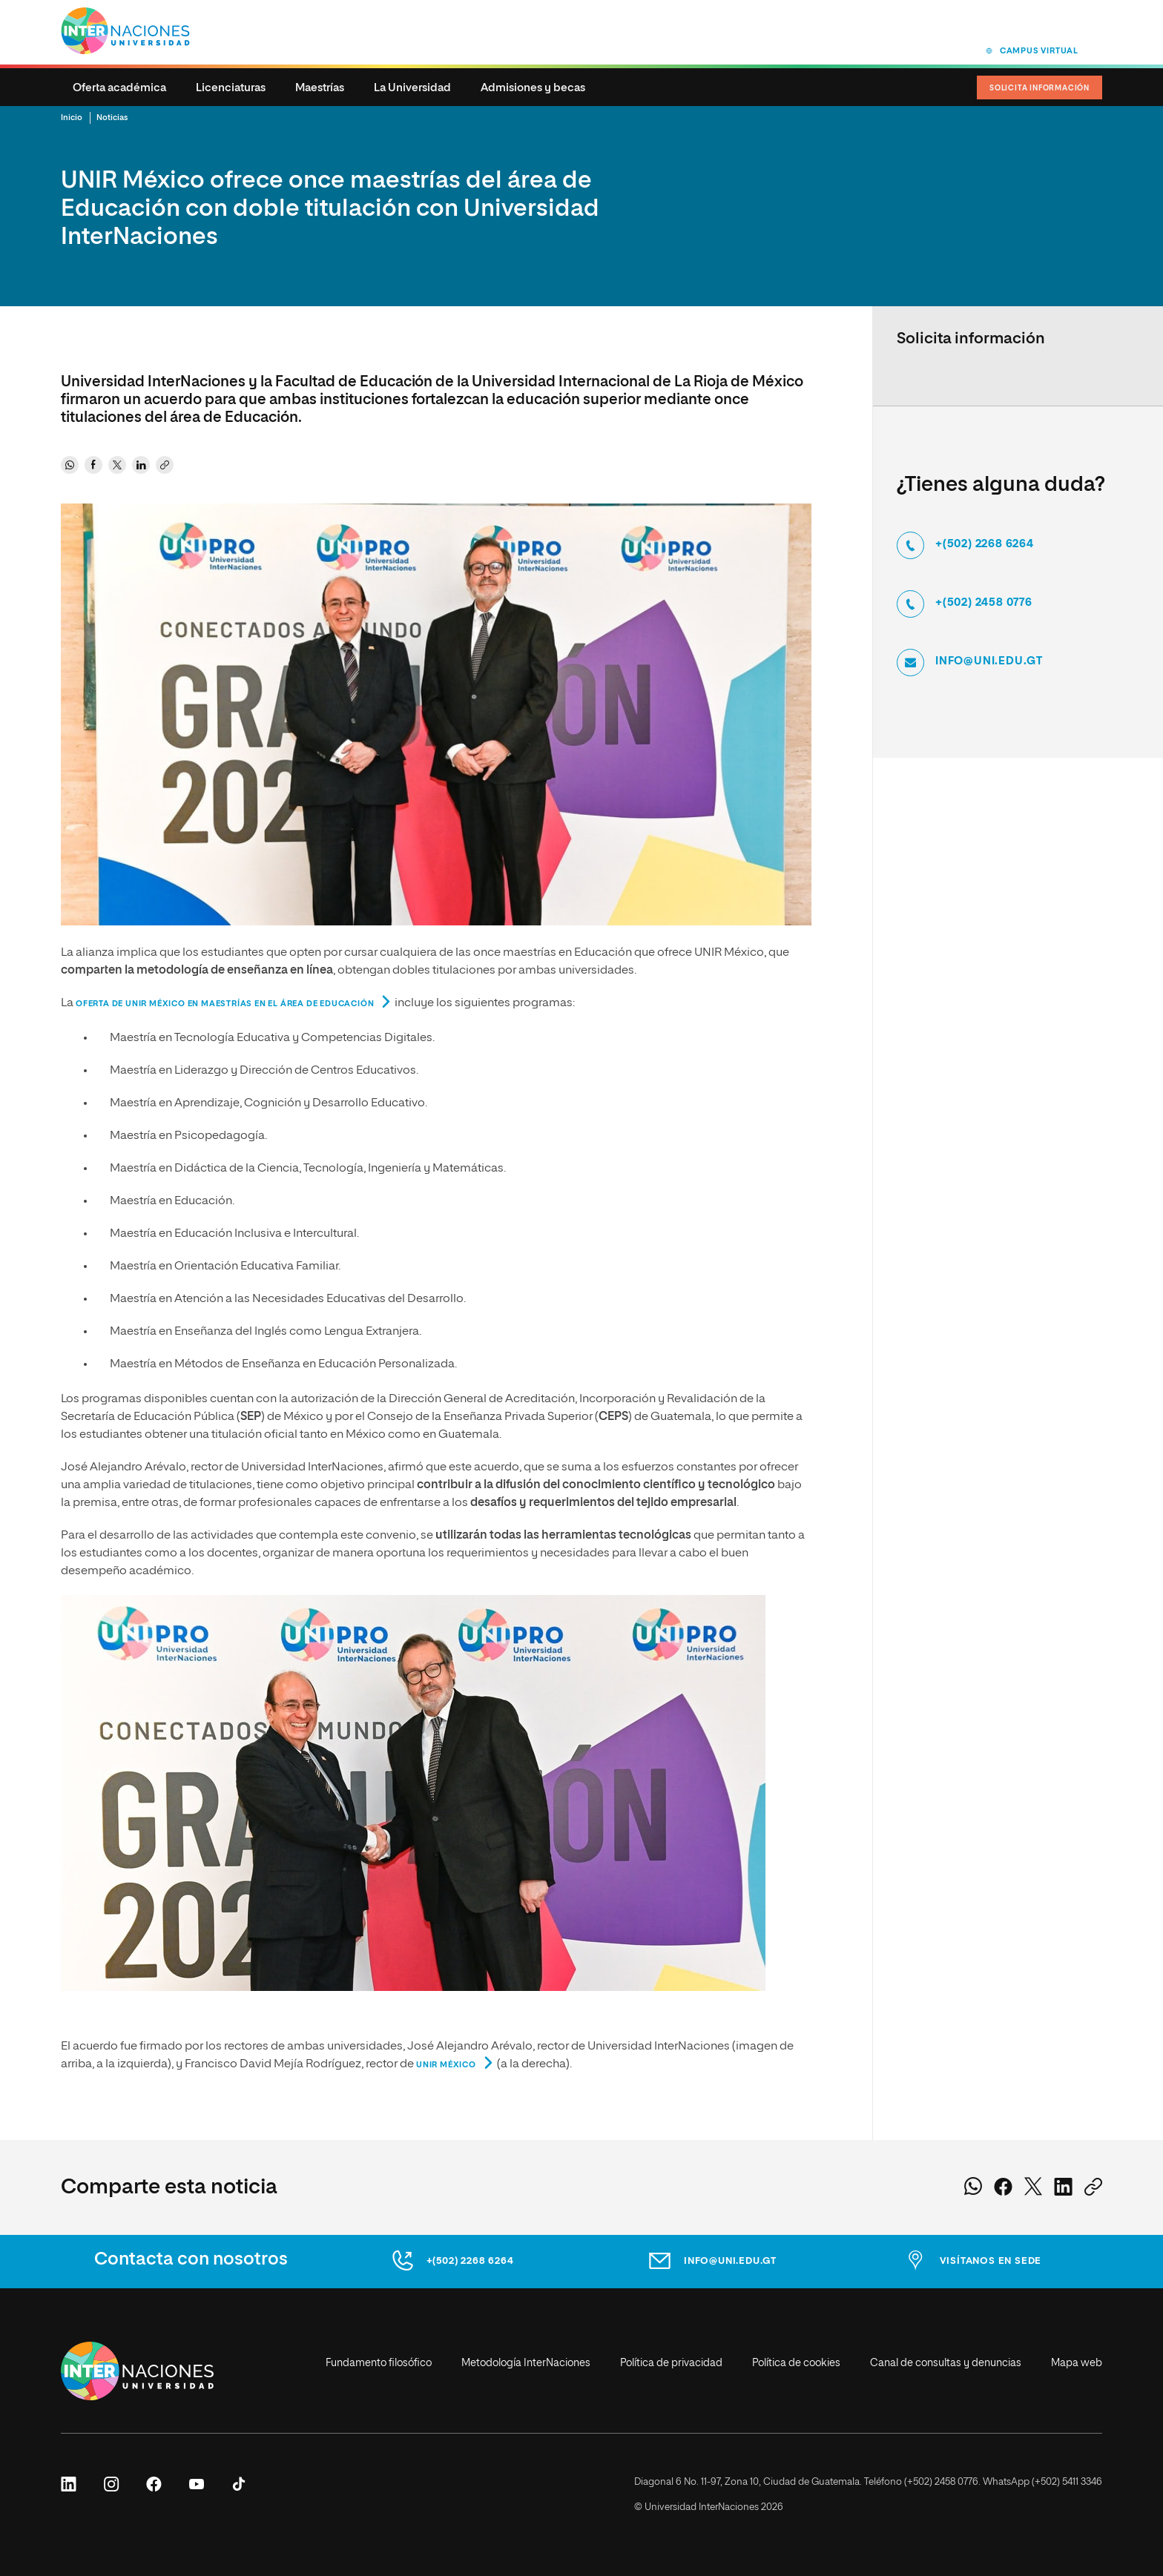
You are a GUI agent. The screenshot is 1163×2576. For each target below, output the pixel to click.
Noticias (112, 117)
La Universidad (412, 87)
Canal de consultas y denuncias (945, 2363)
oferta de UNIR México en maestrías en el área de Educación (225, 1004)
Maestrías (319, 87)
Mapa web (1076, 2363)
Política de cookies (796, 2363)
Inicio (71, 117)
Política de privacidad (671, 2363)
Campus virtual (1039, 51)
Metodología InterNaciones (525, 2363)
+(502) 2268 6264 (984, 544)
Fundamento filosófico (379, 2363)
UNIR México (446, 2065)
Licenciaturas (231, 87)
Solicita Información (1039, 88)
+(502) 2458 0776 (983, 603)
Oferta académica (119, 87)
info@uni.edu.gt (989, 661)
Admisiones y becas (533, 87)
